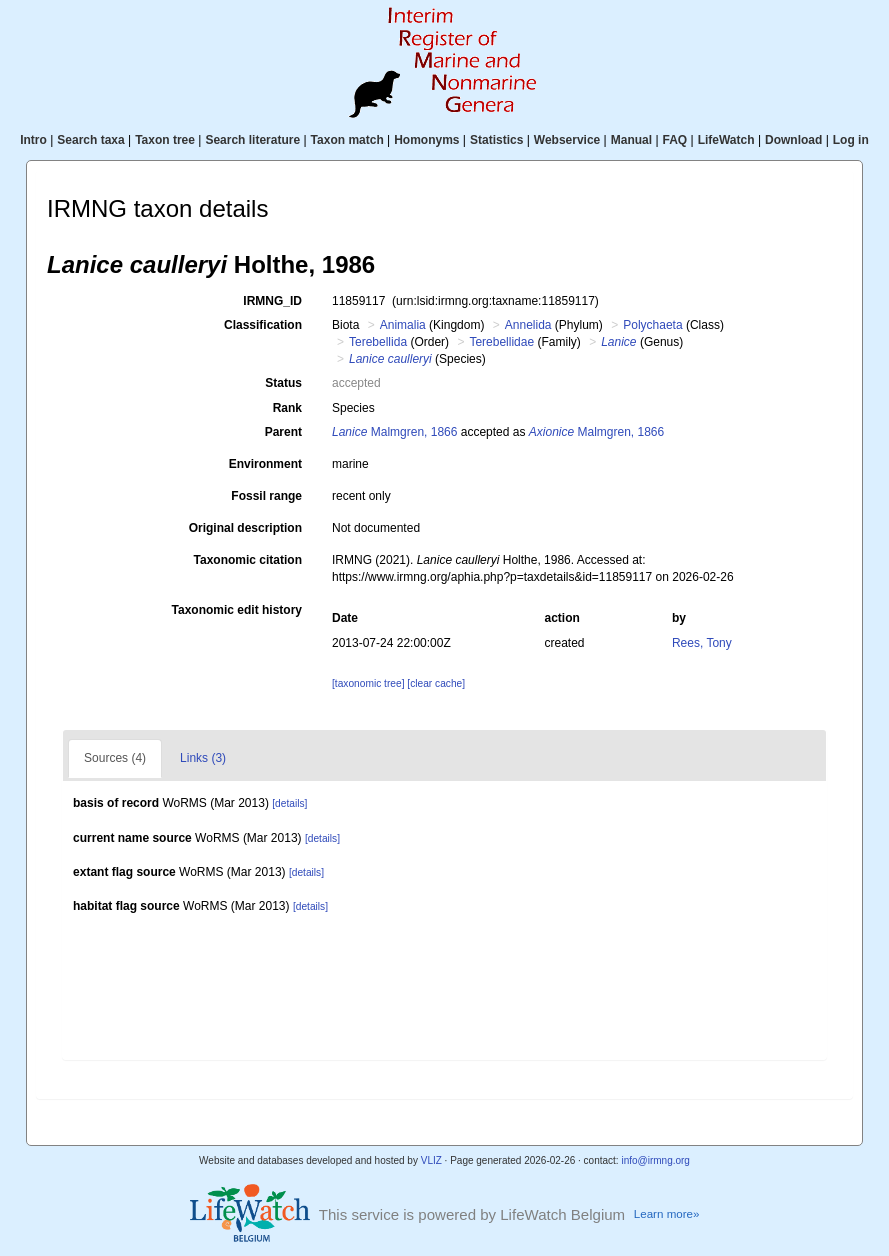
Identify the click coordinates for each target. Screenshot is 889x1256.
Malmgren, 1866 (394, 432)
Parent (283, 432)
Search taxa (90, 140)
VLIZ (431, 1160)
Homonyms (426, 140)
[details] (289, 803)
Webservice (567, 140)
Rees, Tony (702, 643)
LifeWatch (726, 140)
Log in (851, 140)
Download (793, 140)
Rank (287, 408)
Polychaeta (652, 325)
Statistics (496, 140)
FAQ (675, 140)
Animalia (403, 325)
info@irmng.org (655, 1160)
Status (283, 383)
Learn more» (667, 1214)
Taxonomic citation (248, 560)
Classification (263, 325)
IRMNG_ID (272, 301)
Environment (265, 464)
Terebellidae (501, 342)
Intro (33, 140)
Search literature (252, 140)
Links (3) (203, 758)
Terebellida (378, 342)
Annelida (528, 325)
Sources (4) (115, 758)
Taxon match (347, 140)
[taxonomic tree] (368, 683)
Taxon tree (165, 140)
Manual (631, 140)
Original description (245, 528)
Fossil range (266, 496)
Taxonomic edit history (237, 610)
